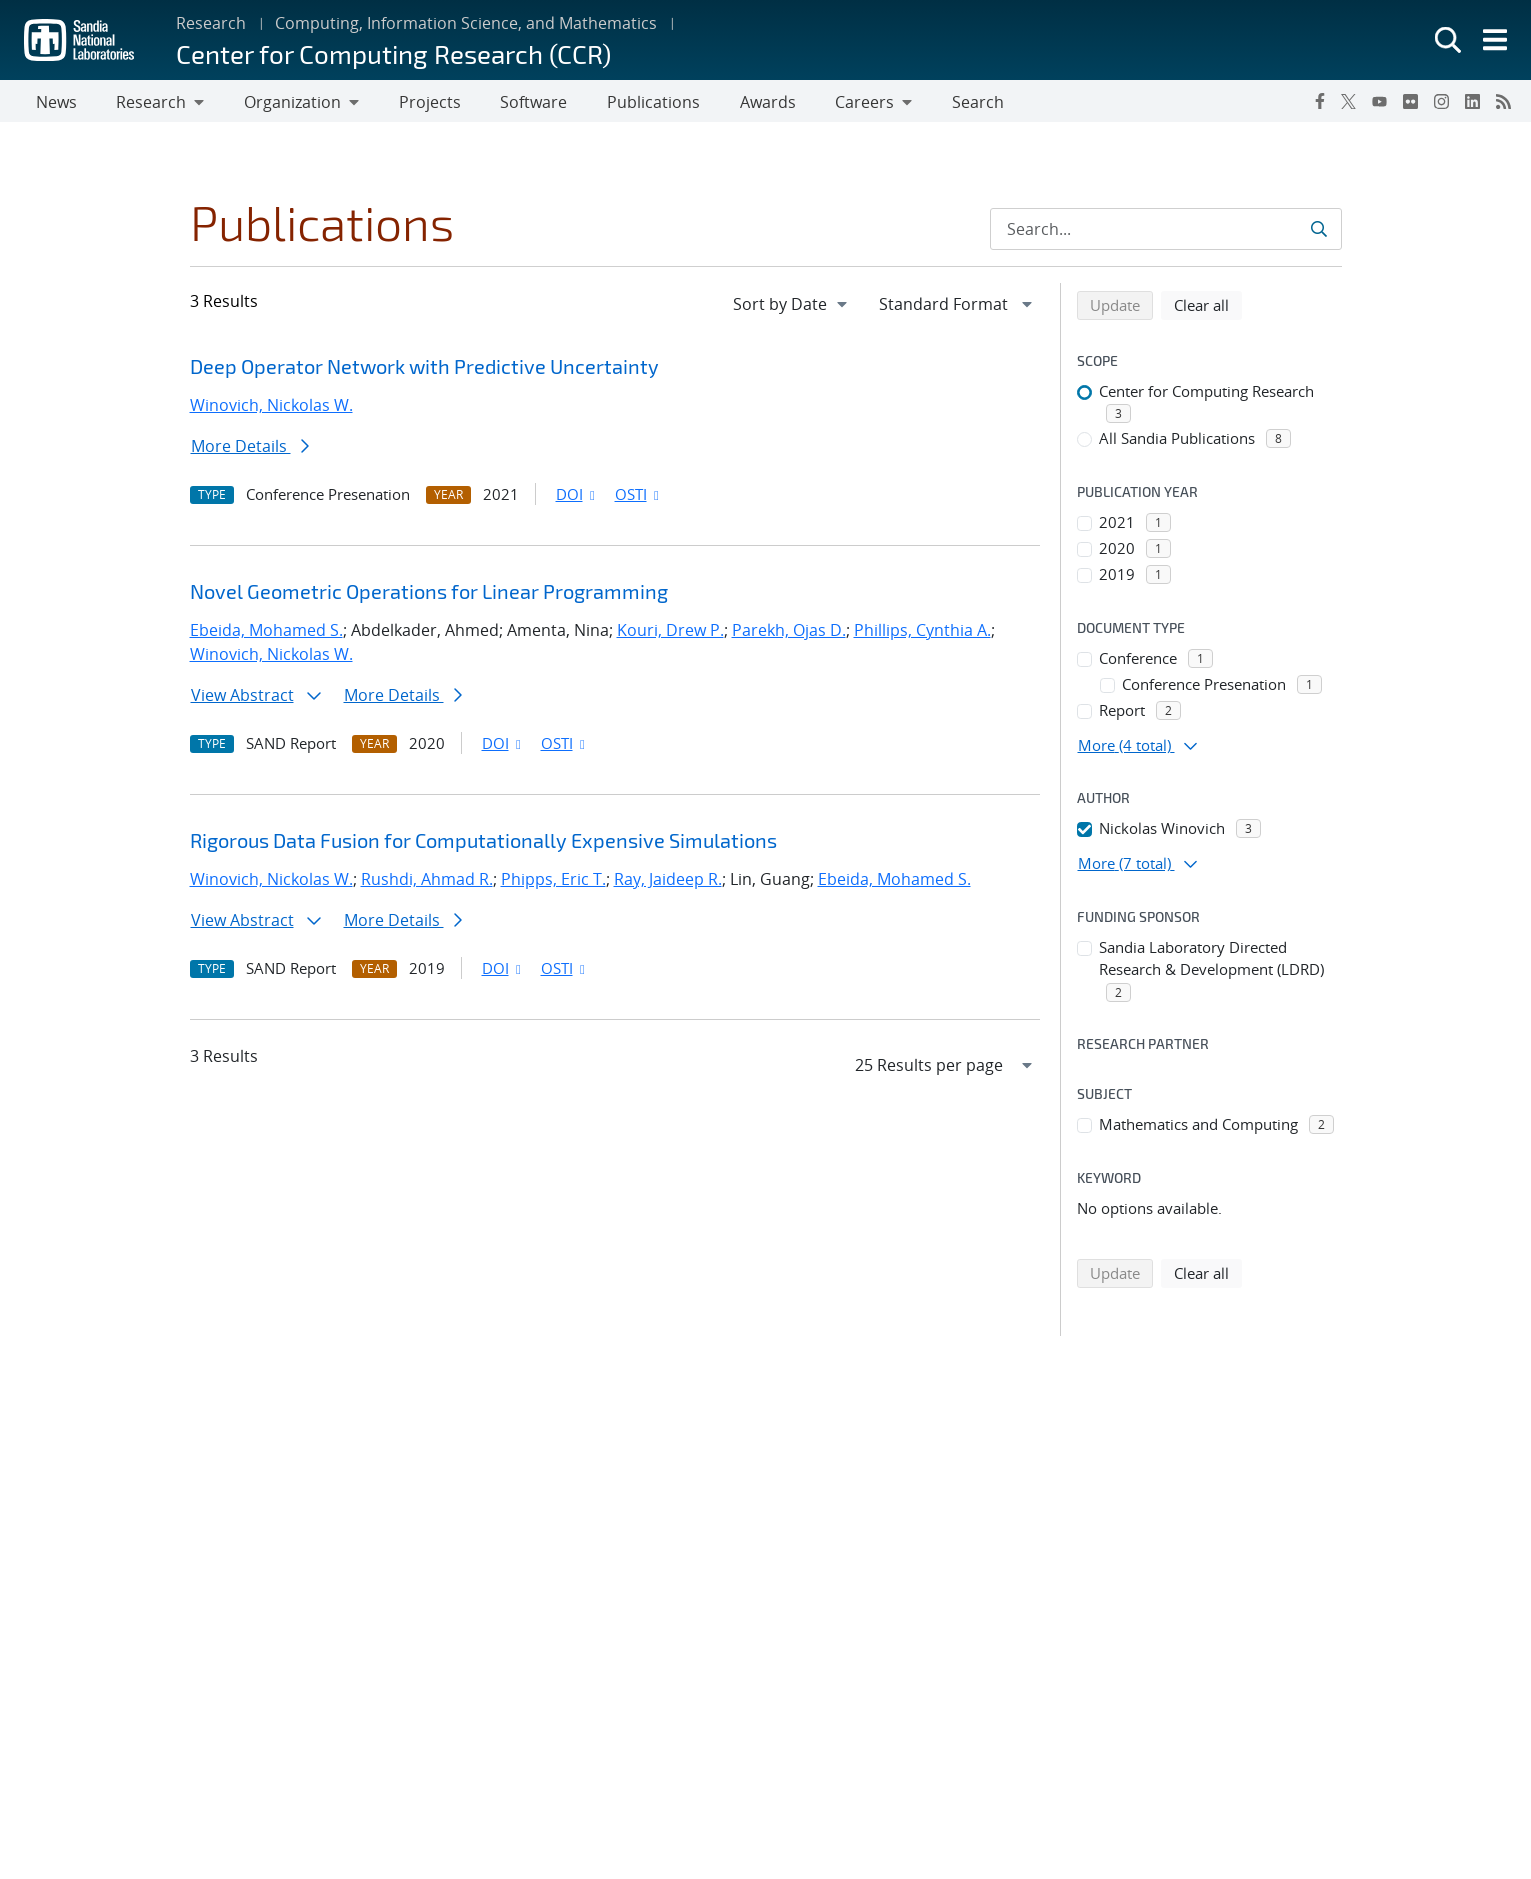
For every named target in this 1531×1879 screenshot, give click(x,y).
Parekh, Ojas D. (789, 634)
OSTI (639, 498)
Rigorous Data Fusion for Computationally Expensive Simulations (483, 844)
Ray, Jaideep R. (668, 883)
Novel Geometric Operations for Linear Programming (429, 595)
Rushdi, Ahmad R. (427, 883)
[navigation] (792, 308)
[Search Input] (1166, 233)
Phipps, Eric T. (553, 883)
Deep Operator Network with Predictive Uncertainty (424, 370)
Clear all (1208, 308)
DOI (577, 498)
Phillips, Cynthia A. (922, 634)
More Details (250, 450)
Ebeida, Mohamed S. (266, 634)
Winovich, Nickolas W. (271, 409)
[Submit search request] (1318, 233)
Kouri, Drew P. (670, 634)
